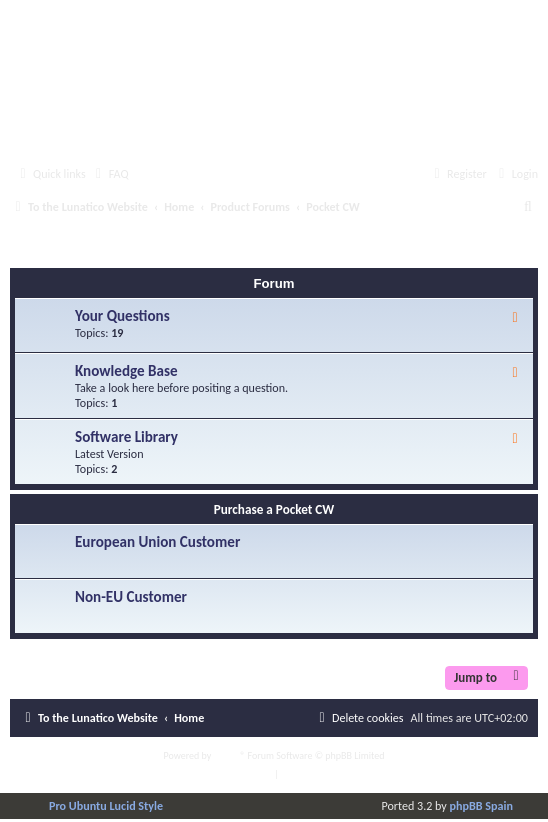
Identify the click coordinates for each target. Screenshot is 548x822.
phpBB (227, 755)
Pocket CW (63, 249)
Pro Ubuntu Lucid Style (106, 805)
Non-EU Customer (131, 597)
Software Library (126, 437)
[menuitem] (110, 174)
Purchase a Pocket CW (274, 509)
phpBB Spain (481, 805)
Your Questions (122, 316)
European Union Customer (157, 542)
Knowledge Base (126, 371)
